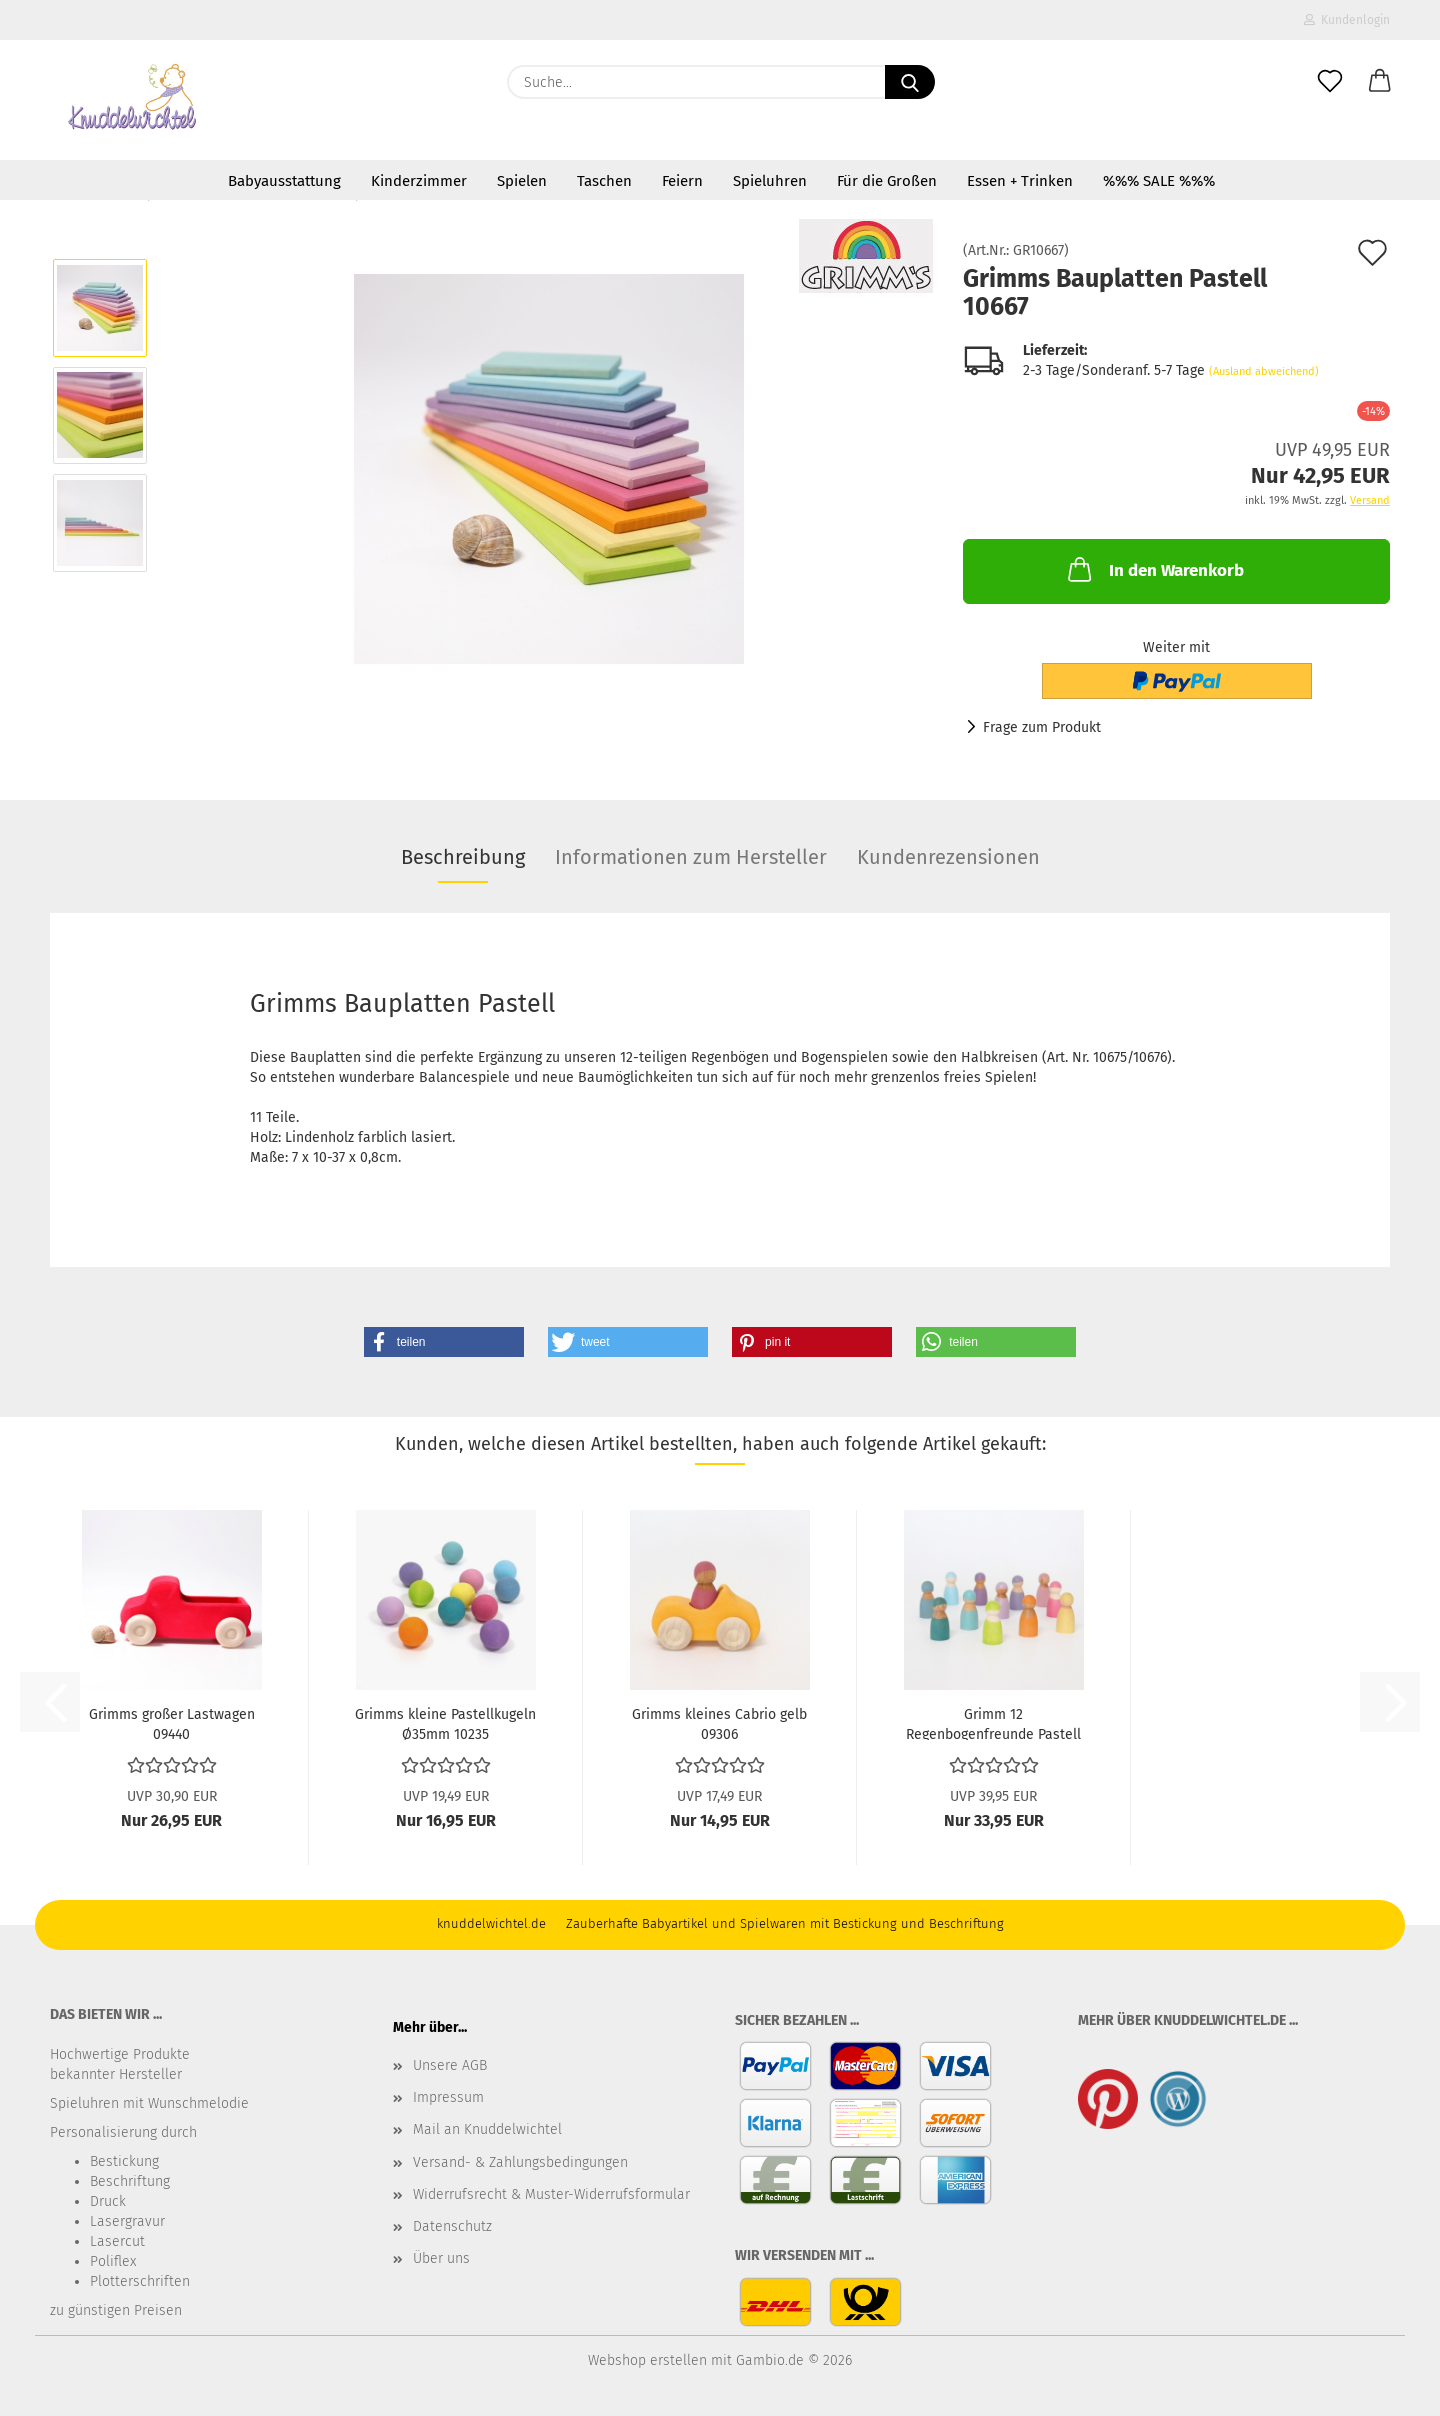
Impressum (448, 2097)
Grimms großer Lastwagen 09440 (172, 1723)
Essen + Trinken (1020, 181)
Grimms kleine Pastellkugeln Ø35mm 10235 (445, 1723)
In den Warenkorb (1154, 569)
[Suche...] (910, 82)
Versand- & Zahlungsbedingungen (520, 2162)
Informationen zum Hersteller (691, 857)
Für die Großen (887, 181)
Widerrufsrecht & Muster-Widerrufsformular (551, 2194)
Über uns (441, 2258)
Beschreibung (463, 857)
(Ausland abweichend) (1264, 371)
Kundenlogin (1347, 20)
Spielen (522, 181)
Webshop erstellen (647, 2360)
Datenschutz (452, 2226)
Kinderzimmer (419, 181)
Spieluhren (770, 181)
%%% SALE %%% (1159, 181)
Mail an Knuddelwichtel (487, 2129)
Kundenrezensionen (948, 857)
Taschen (604, 181)
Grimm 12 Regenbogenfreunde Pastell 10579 (993, 1723)
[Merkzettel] (1330, 82)
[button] (1380, 82)
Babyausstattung (284, 181)
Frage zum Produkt (1042, 727)
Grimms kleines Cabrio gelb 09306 (719, 1723)
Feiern (682, 181)
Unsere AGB (450, 2065)
